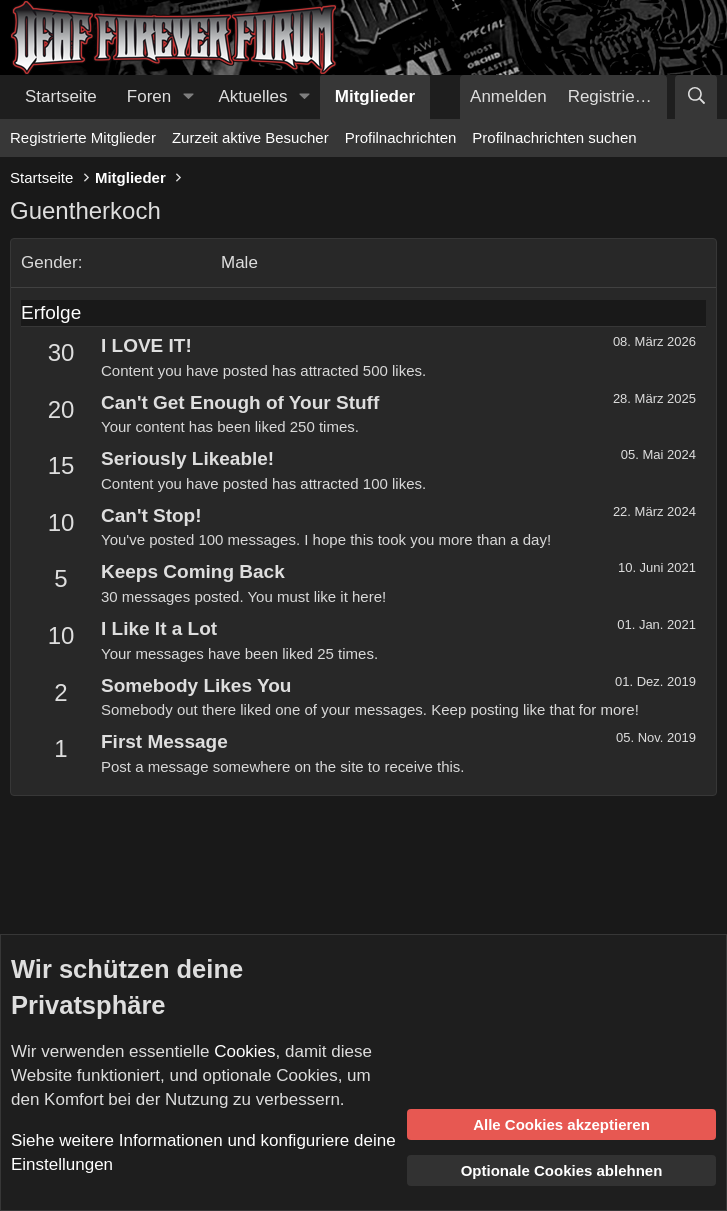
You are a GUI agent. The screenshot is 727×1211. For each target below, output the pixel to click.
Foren (149, 96)
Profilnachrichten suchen (554, 137)
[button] (188, 97)
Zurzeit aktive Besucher (250, 137)
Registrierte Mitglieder (83, 137)
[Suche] (696, 97)
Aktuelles (253, 96)
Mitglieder (375, 96)
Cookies (244, 1051)
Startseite (61, 96)
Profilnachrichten (401, 137)
